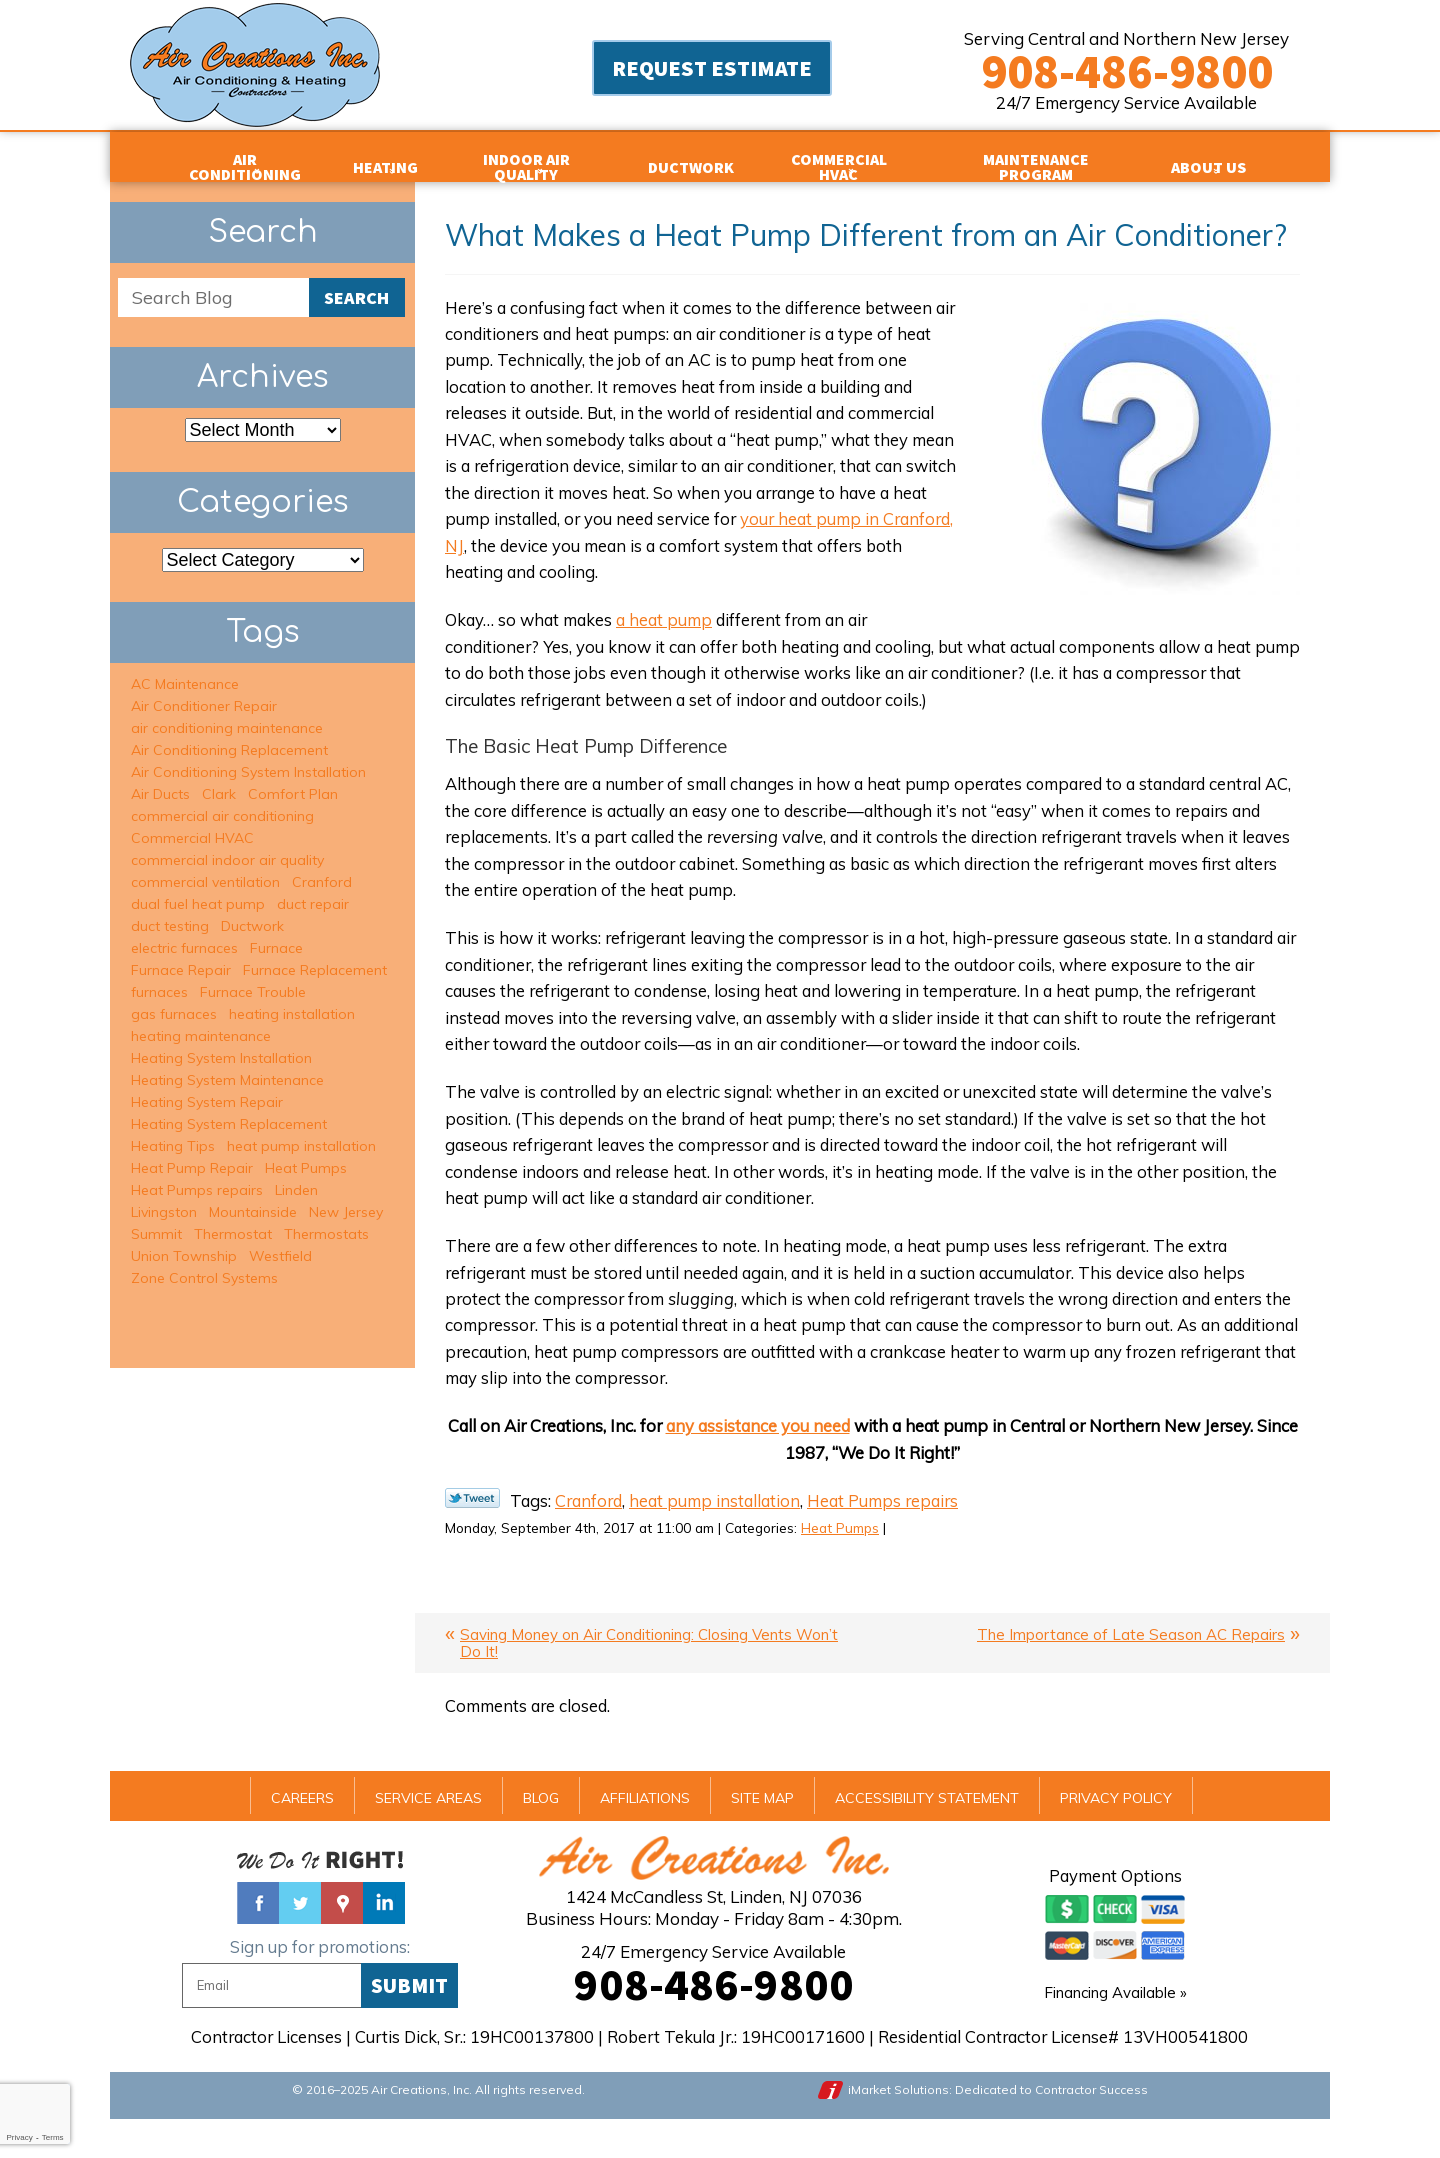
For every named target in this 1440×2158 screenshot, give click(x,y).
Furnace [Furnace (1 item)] (276, 932)
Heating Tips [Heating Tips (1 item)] (173, 1130)
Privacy (19, 2137)
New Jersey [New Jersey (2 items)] (346, 1196)
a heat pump (673, 629)
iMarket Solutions (900, 2125)
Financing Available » (1115, 2027)
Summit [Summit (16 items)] (156, 1218)
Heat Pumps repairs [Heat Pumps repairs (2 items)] (197, 1174)
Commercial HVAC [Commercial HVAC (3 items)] (192, 822)
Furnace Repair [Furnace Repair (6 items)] (181, 954)
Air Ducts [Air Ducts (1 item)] (160, 778)
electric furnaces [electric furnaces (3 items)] (184, 932)
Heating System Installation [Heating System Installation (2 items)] (221, 1042)
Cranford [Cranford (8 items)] (322, 866)
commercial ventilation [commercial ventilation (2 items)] (205, 866)
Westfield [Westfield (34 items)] (280, 1240)
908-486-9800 (1127, 70)
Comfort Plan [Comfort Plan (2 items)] (293, 778)
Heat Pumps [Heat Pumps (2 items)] (306, 1152)
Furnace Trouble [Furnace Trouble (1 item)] (253, 976)
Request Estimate (712, 70)
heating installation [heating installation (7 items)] (292, 998)
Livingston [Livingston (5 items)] (164, 1196)
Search (356, 283)
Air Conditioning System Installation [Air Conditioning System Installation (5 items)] (248, 756)
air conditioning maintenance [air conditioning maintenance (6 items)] (227, 712)
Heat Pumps (867, 1560)
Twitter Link (472, 1528)
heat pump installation (722, 1531)
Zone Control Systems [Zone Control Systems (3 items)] (204, 1262)
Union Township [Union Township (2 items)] (184, 1240)
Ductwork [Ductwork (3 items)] (252, 910)
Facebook (258, 1938)
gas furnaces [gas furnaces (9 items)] (174, 998)
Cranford (591, 1531)
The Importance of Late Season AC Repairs (1131, 1668)
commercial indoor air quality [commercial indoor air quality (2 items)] (227, 844)
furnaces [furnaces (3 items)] (159, 976)
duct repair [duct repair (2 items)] (313, 888)
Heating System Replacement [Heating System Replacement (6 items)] (229, 1108)
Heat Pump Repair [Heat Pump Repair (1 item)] (192, 1152)
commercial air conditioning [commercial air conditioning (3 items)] (222, 800)
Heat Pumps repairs (897, 1531)
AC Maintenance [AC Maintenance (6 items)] (185, 668)
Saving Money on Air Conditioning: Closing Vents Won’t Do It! (649, 1677)
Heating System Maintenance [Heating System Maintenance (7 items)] (227, 1064)
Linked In (384, 1938)
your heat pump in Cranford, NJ (595, 552)
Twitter (300, 1938)
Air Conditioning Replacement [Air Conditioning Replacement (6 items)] (229, 734)
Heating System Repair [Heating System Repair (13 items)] (207, 1086)
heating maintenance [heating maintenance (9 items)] (201, 1020)
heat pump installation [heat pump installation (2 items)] (301, 1130)
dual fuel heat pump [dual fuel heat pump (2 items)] (198, 888)
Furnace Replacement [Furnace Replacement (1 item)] (315, 954)
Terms (53, 2137)
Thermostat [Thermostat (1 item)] (233, 1218)
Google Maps (342, 1938)
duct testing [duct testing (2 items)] (170, 910)
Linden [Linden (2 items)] (296, 1174)
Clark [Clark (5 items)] (219, 778)
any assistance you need (776, 1455)
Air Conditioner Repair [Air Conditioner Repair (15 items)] (204, 690)
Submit (409, 2020)
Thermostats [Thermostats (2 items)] (326, 1218)
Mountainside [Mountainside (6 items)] (253, 1196)
